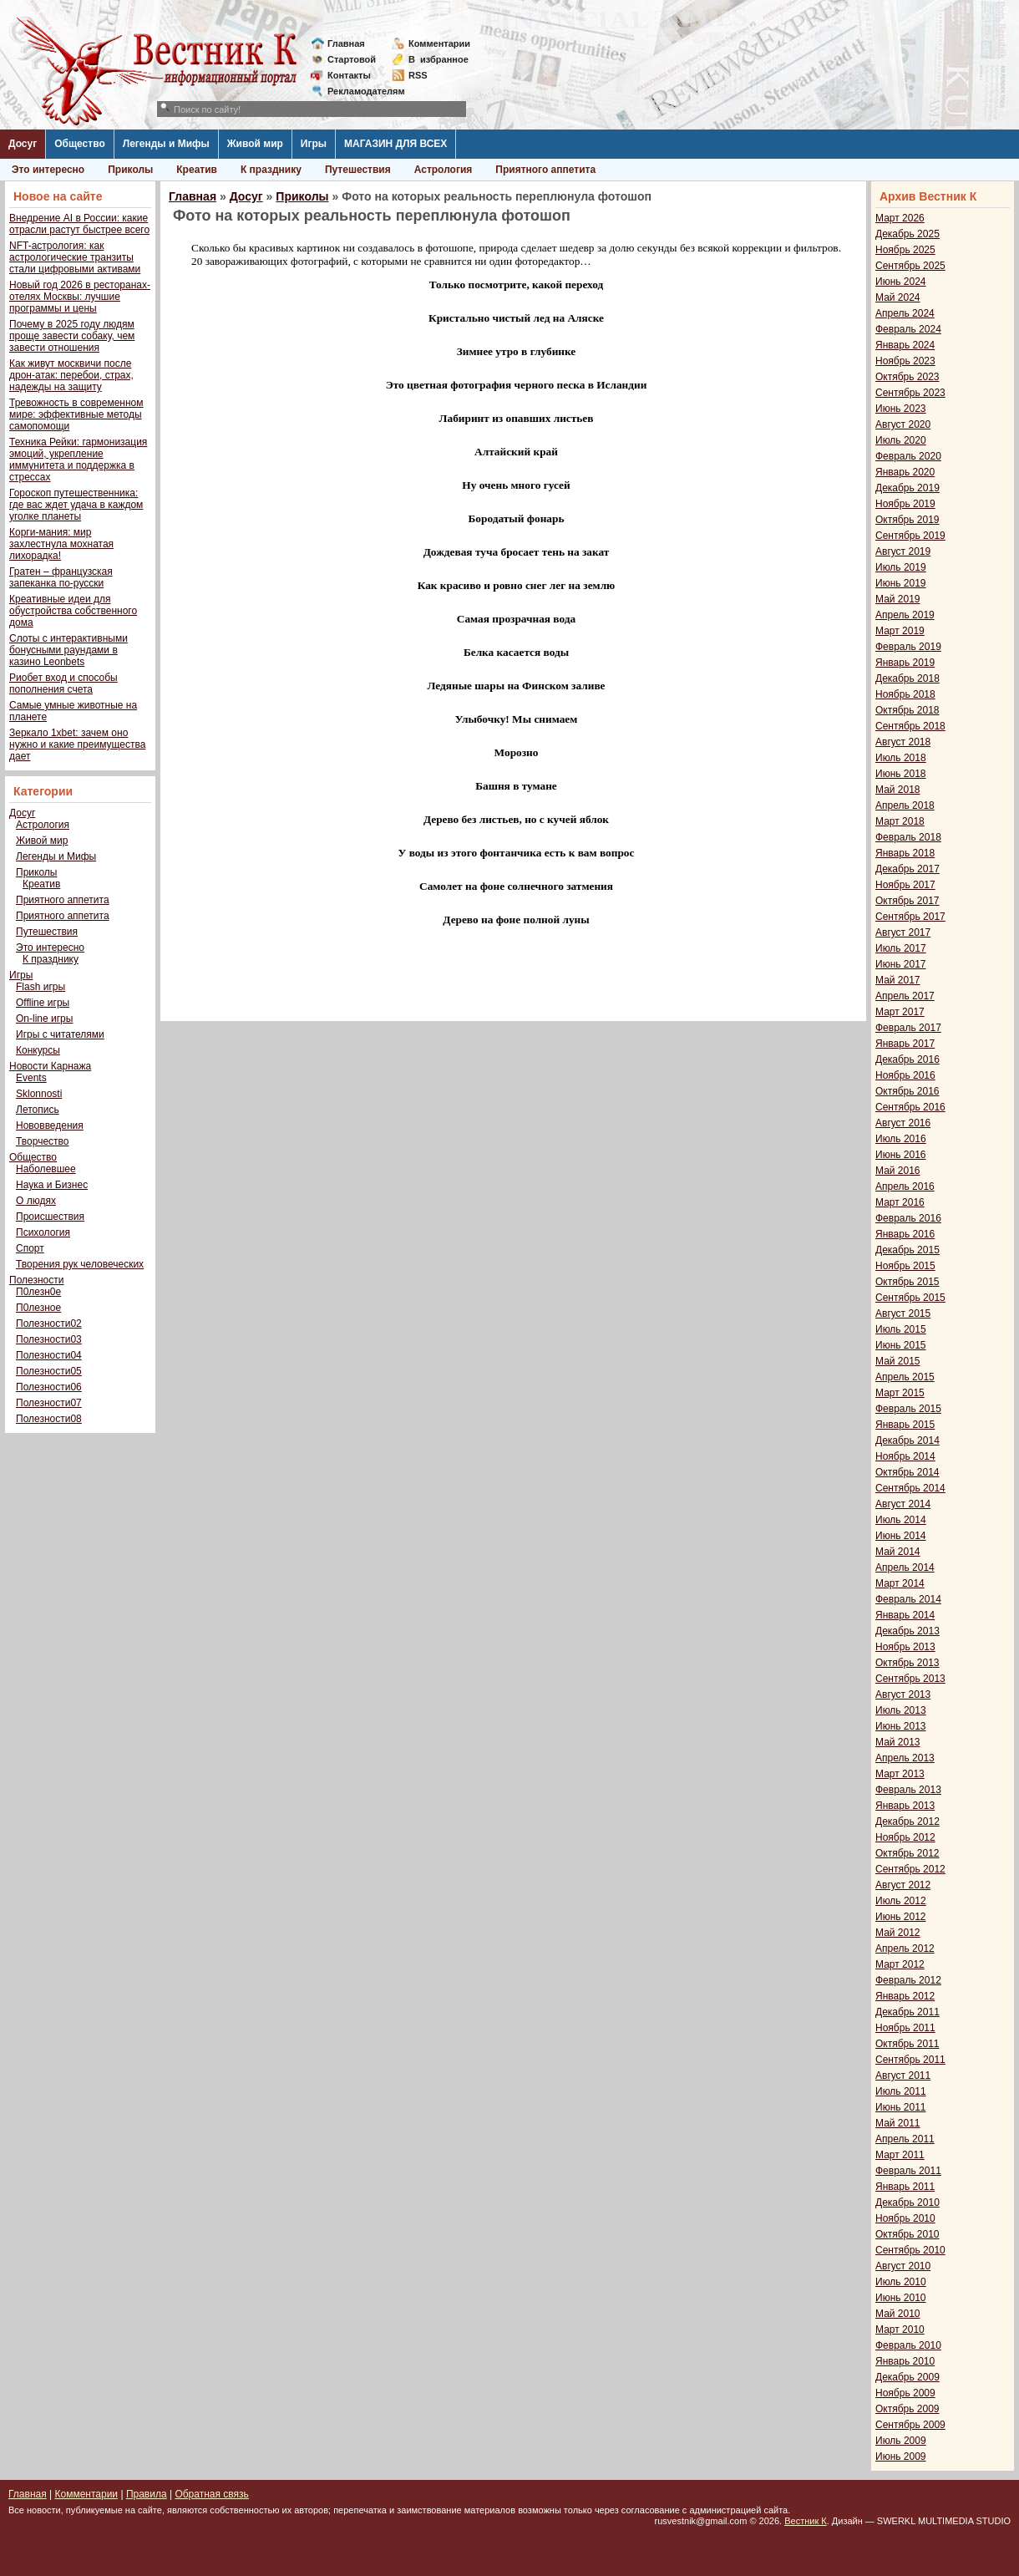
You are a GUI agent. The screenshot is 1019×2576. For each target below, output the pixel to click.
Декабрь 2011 (907, 2012)
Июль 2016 (900, 1139)
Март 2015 (900, 1393)
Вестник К (805, 2521)
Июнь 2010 (900, 2298)
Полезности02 (49, 1323)
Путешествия (358, 169)
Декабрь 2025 (907, 234)
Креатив (196, 169)
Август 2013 (902, 1694)
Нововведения (50, 1125)
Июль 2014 (900, 1520)
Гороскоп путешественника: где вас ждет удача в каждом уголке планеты (76, 504)
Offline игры (42, 1003)
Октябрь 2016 (907, 1091)
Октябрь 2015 (907, 1282)
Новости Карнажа (50, 1066)
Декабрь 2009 (907, 2377)
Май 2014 (897, 1551)
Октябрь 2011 (907, 2044)
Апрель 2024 (905, 313)
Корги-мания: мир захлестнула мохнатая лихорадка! (61, 543)
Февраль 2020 (908, 456)
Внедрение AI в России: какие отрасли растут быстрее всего (79, 224)
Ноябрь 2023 (905, 361)
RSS (418, 75)
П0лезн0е (38, 1292)
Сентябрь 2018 (910, 726)
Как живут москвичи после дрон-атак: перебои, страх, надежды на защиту (71, 375)
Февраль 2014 (908, 1599)
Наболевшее (46, 1169)
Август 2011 (902, 2075)
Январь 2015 (905, 1424)
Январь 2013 (905, 1805)
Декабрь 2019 (907, 488)
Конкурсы (38, 1050)
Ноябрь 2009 (905, 2393)
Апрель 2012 (905, 1948)
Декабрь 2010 (907, 2202)
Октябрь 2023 (907, 377)
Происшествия (50, 1216)
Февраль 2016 (908, 1218)
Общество (79, 144)
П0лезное (38, 1307)
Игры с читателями (60, 1034)
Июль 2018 (900, 758)
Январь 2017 (905, 1043)
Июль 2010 (900, 2282)
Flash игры (40, 987)
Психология (43, 1232)
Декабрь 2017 (907, 869)
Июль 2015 (900, 1329)
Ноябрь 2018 (905, 694)
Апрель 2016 (905, 1186)
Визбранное (438, 59)
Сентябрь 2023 (910, 393)
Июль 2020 (900, 440)
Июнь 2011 (900, 2107)
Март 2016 (900, 1202)
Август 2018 (902, 742)
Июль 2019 (900, 567)
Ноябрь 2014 (905, 1456)
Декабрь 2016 (907, 1059)
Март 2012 (900, 1964)
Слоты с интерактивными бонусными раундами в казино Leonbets (68, 650)
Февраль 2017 (908, 1028)
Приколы (130, 169)
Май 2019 (897, 599)
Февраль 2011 (908, 2171)
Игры (314, 144)
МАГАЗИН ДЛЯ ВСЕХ (395, 144)
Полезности (36, 1280)
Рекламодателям (359, 91)
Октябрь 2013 (907, 1663)
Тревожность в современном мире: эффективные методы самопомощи (76, 414)
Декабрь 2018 (907, 678)
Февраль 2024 (908, 329)
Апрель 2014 (905, 1567)
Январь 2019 (905, 662)
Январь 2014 (905, 1615)
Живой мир (255, 144)
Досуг (22, 144)
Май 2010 (897, 2313)
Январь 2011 (905, 2186)
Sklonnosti (39, 1094)
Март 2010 (900, 2329)
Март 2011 (900, 2155)
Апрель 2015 (905, 1377)
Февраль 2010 (908, 2345)
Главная (346, 43)
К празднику (271, 169)
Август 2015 (902, 1313)
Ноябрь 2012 (905, 1837)
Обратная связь (211, 2494)
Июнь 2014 (900, 1536)
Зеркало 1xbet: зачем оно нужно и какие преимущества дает (77, 744)
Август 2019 (902, 551)
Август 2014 (902, 1504)
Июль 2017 (900, 948)
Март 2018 (900, 821)
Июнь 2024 (900, 281)
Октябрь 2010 (907, 2234)
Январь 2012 (905, 1996)
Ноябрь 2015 (905, 1266)
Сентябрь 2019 (910, 535)
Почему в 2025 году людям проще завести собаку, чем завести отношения (71, 335)
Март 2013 (900, 1774)
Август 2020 (902, 424)
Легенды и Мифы (166, 144)
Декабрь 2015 (907, 1250)
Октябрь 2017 (907, 901)
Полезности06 (49, 1387)
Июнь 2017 (900, 964)
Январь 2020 (905, 472)
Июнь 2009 (900, 2456)
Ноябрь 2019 (905, 504)
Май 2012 (897, 1932)
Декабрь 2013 (907, 1631)
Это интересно (48, 169)
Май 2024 (897, 297)
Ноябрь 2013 (905, 1647)
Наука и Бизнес (52, 1185)
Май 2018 (897, 789)
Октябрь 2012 (907, 1853)
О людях (36, 1201)
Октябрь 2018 (907, 710)
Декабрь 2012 (907, 1821)
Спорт (30, 1248)
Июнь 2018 (900, 774)
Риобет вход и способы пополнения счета (63, 683)
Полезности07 (49, 1403)
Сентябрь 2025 (910, 266)
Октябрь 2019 (907, 520)
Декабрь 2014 (907, 1440)
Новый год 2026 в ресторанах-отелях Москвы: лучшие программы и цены (79, 296)
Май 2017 (897, 980)
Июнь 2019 (900, 583)
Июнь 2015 (900, 1345)
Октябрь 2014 (907, 1472)
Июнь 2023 (900, 408)
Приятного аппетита (545, 169)
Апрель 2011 (905, 2139)
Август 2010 (902, 2266)
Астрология (443, 169)
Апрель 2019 (905, 615)
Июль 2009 (900, 2440)
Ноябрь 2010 (905, 2218)
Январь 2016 (905, 1234)
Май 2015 (897, 1361)
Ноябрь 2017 (905, 885)
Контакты (349, 75)
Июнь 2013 (900, 1726)
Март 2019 (900, 631)
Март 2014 (900, 1583)
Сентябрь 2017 (910, 916)
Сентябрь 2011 (910, 2059)
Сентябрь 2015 (910, 1297)
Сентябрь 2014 (910, 1488)
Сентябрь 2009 (910, 2425)
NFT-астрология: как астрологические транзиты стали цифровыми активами (74, 257)
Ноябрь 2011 (905, 2028)
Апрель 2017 (905, 996)
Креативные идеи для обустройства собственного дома (73, 610)
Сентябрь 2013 (910, 1678)
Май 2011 (897, 2123)
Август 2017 (902, 932)
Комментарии (439, 43)
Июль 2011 (900, 2091)
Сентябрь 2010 (910, 2250)
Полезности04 (49, 1355)
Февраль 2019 (908, 647)
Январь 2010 (905, 2361)
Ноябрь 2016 (905, 1075)
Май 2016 (897, 1170)
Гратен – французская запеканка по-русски (61, 577)
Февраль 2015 (908, 1409)
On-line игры (44, 1018)
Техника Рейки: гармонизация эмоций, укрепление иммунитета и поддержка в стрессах (78, 459)
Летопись (37, 1109)
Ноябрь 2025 (905, 250)
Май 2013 (897, 1742)
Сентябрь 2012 (910, 1869)
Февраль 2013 (908, 1790)
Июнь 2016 (900, 1155)
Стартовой (351, 59)
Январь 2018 (905, 853)
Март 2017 (900, 1012)
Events (31, 1078)
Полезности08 (49, 1419)
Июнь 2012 (900, 1917)
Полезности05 (49, 1371)
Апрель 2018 (905, 805)
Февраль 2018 (908, 837)
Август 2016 (902, 1123)
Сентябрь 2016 (910, 1107)
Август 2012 (902, 1885)
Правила (146, 2494)
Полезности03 (49, 1339)
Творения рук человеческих (80, 1264)
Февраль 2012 (908, 1980)
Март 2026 (900, 218)
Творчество (42, 1141)
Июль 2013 (900, 1710)
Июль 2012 (900, 1901)
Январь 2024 (905, 345)
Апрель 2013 (905, 1758)
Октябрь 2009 (907, 2409)
